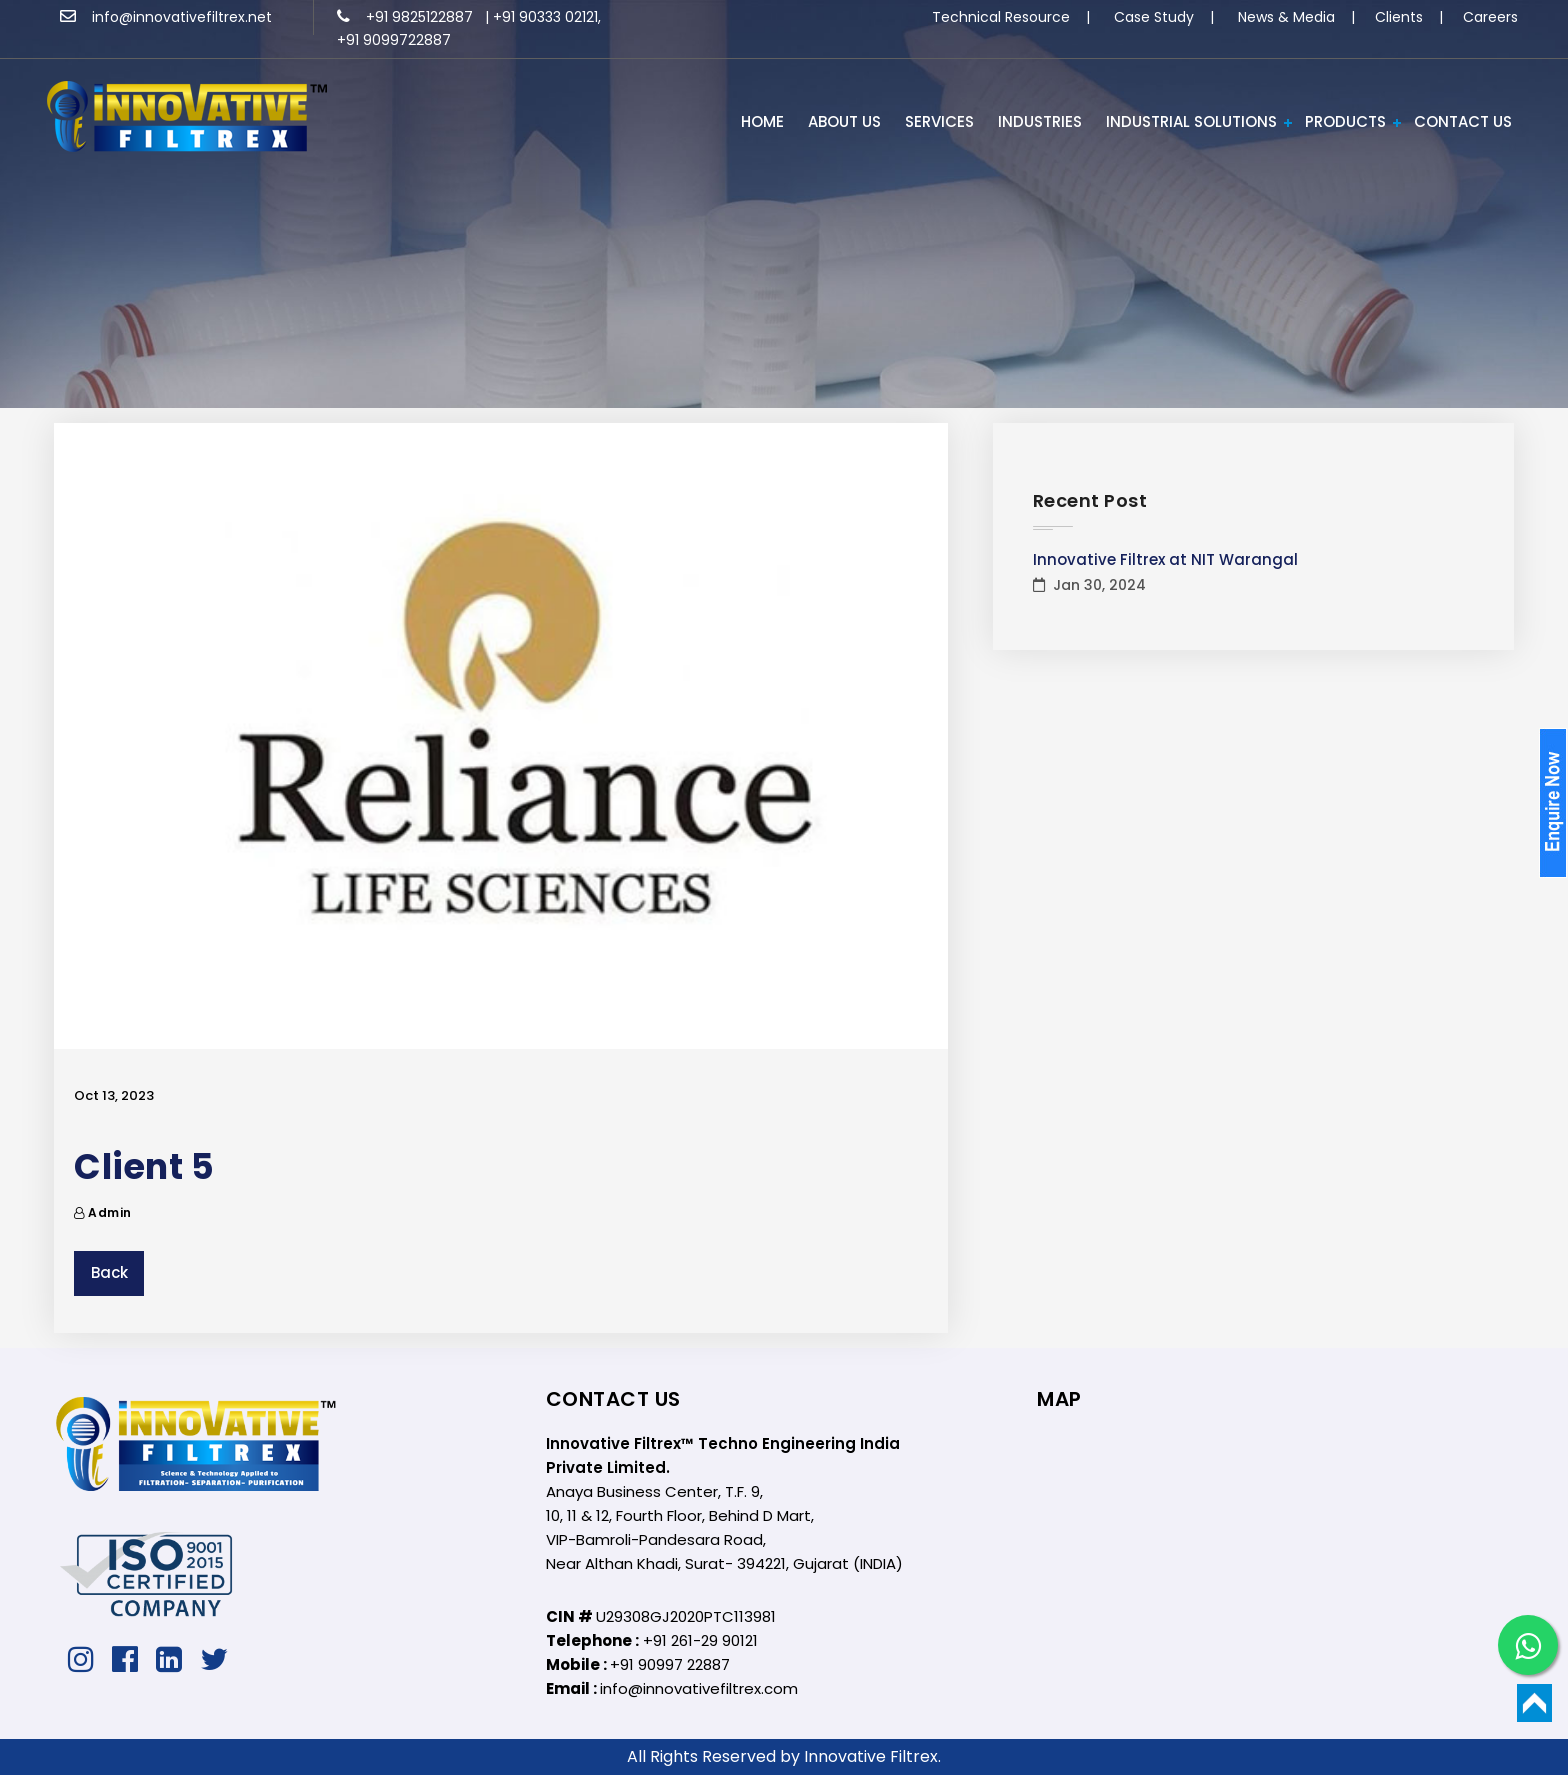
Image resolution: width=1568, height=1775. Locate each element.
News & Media (1286, 17)
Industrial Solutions (1191, 121)
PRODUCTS (1345, 121)
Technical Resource (1001, 17)
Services (939, 121)
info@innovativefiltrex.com (699, 1688)
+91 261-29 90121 (700, 1640)
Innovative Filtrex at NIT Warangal (1165, 559)
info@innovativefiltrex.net (166, 17)
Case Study (1154, 17)
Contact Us (1463, 121)
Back (109, 1272)
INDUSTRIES (1040, 121)
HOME (762, 121)
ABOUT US (844, 121)
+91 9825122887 (407, 17)
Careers (1490, 17)
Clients (1399, 17)
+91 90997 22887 (670, 1664)
